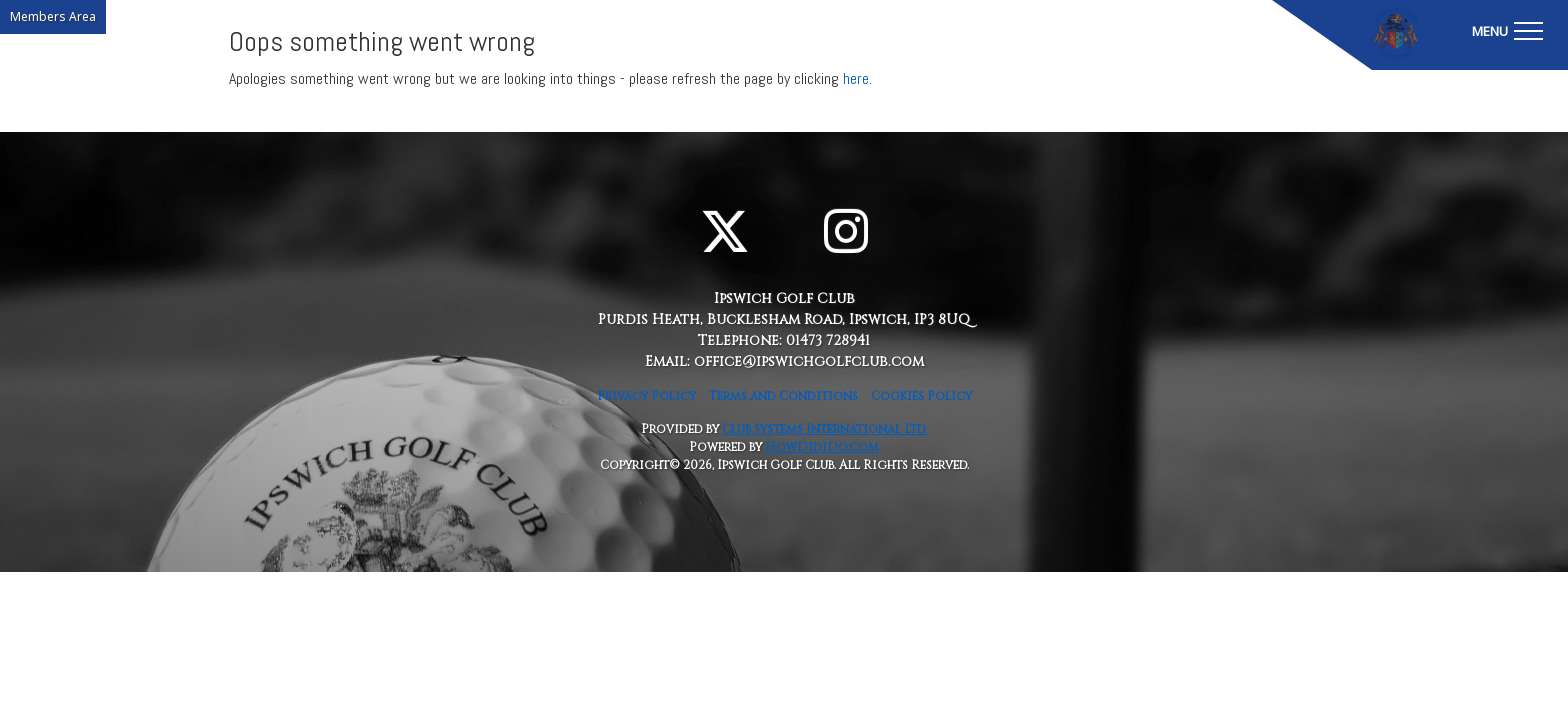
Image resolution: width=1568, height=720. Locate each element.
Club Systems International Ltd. (824, 429)
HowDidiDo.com (822, 447)
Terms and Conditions (783, 396)
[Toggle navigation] (1507, 30)
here (856, 78)
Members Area (53, 16)
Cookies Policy (921, 396)
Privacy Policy (646, 396)
